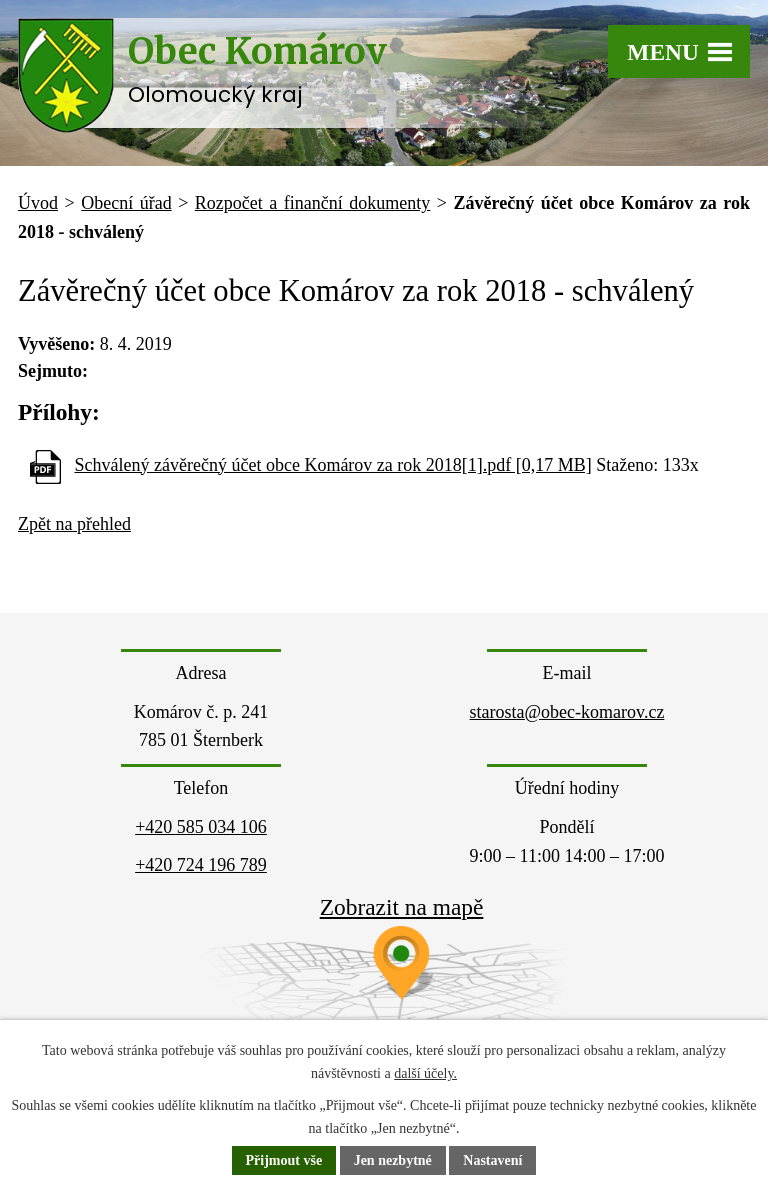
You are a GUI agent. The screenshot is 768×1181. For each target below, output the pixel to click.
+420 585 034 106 (201, 827)
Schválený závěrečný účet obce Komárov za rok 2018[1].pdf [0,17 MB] (333, 465)
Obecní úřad (126, 203)
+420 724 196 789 (201, 865)
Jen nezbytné (393, 1160)
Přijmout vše (284, 1160)
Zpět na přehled (74, 524)
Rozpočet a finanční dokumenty (312, 203)
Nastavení (492, 1160)
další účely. (425, 1073)
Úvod (38, 203)
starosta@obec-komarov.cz (567, 712)
